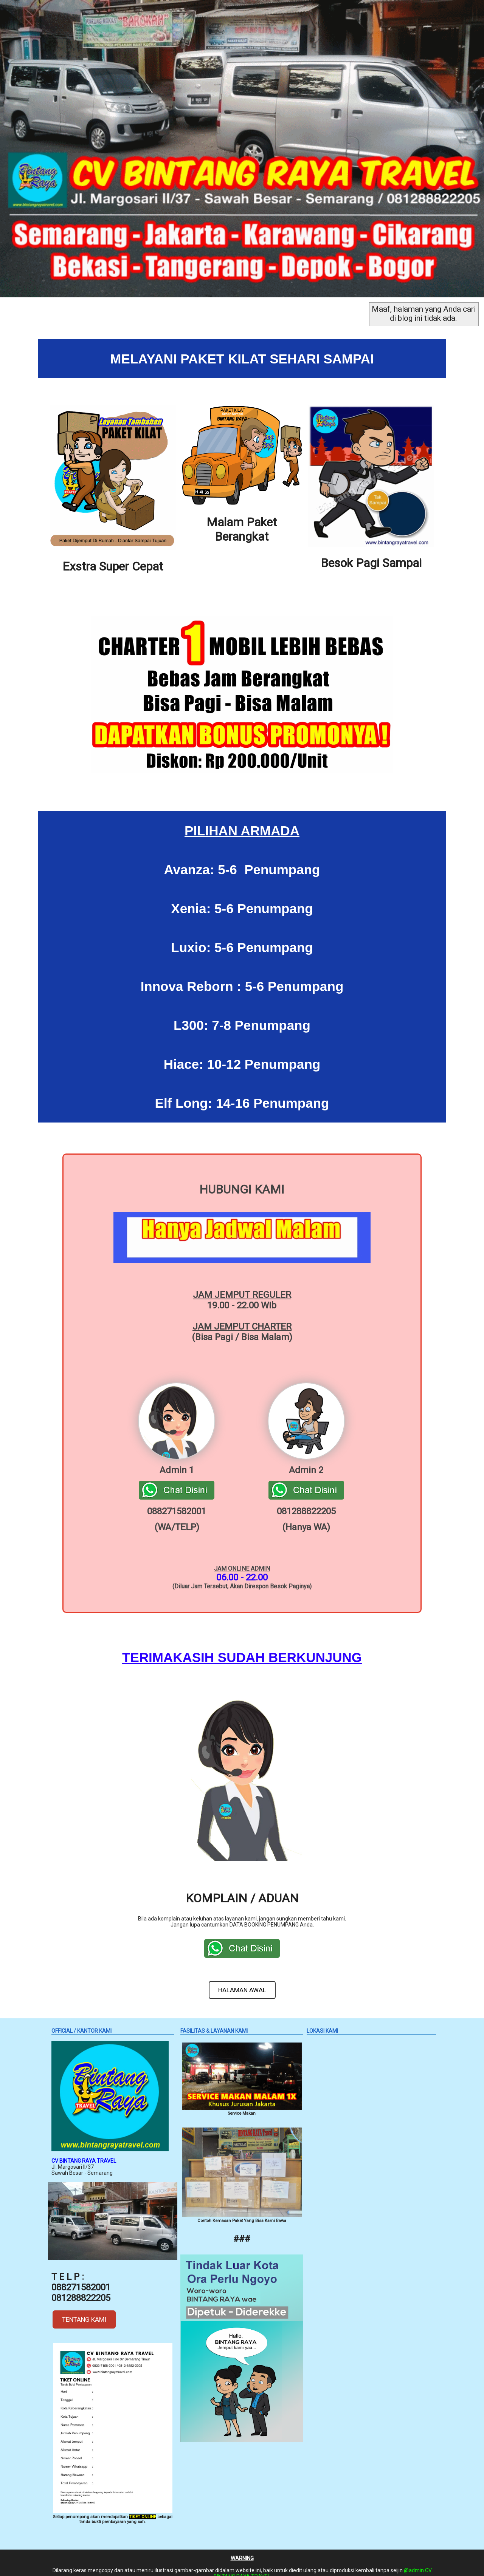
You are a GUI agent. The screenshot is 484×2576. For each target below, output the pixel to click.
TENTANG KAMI (84, 2310)
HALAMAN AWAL (242, 1981)
